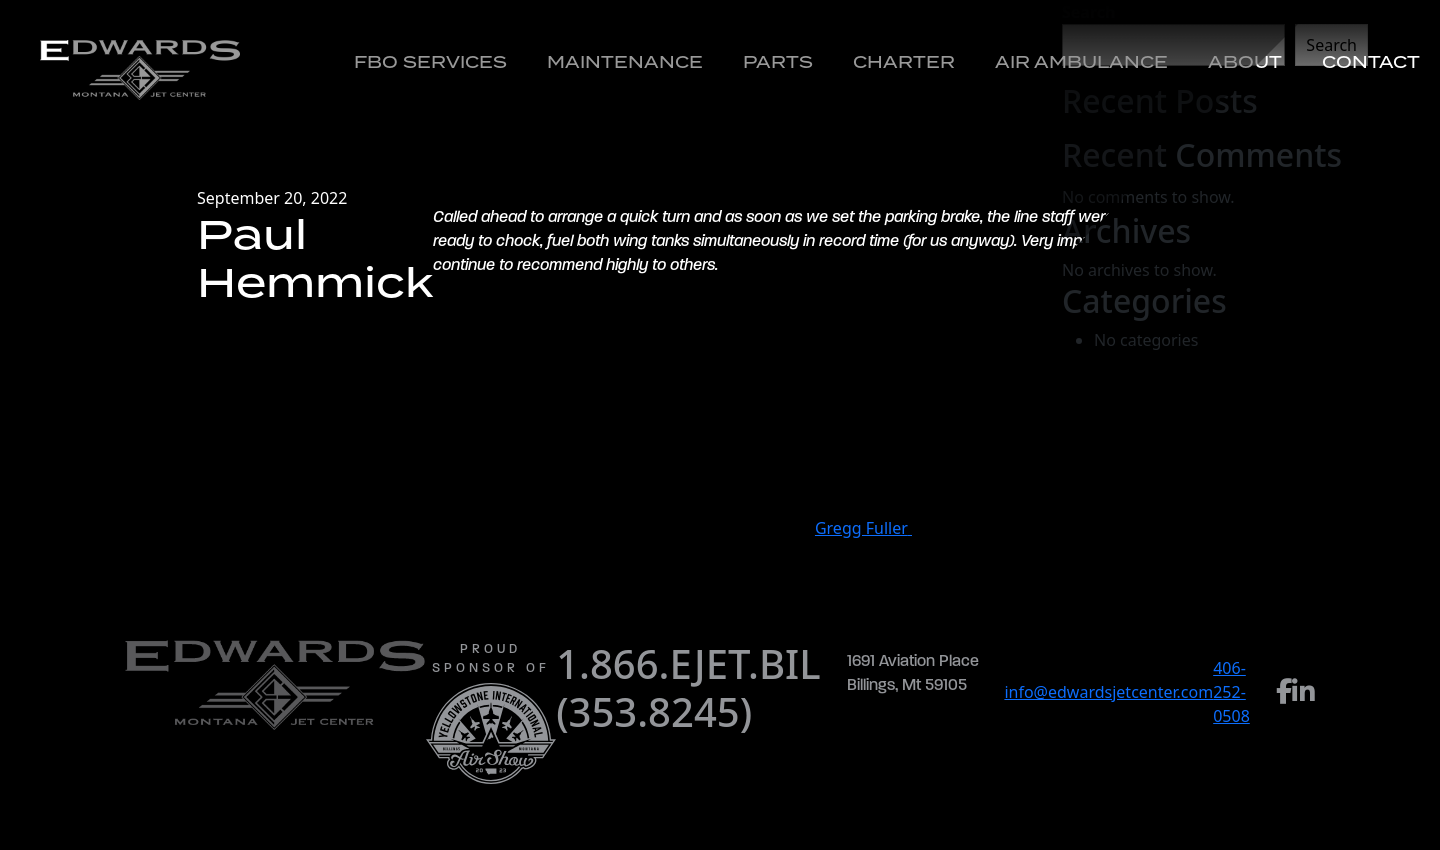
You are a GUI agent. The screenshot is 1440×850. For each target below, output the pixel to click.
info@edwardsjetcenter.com (1108, 692)
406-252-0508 (1231, 692)
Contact (1371, 62)
